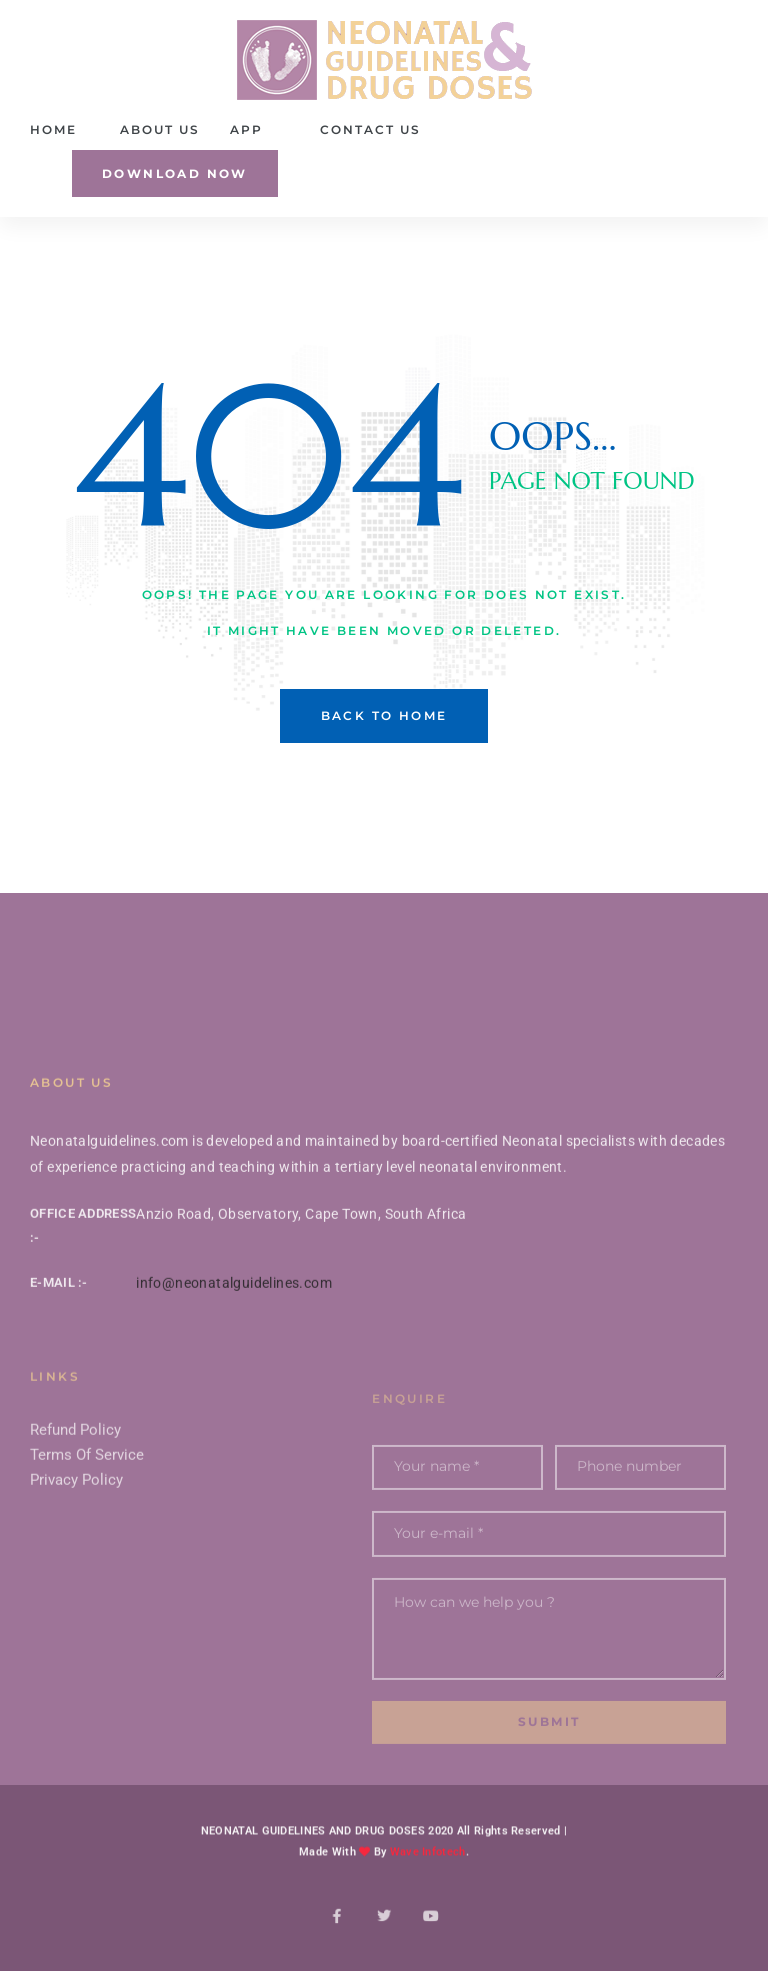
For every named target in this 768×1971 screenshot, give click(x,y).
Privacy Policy (76, 1531)
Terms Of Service (87, 1506)
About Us (160, 129)
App (246, 129)
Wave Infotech (428, 1873)
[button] (175, 173)
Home (53, 129)
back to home (384, 715)
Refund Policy (75, 1481)
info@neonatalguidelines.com (234, 1318)
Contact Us (370, 129)
